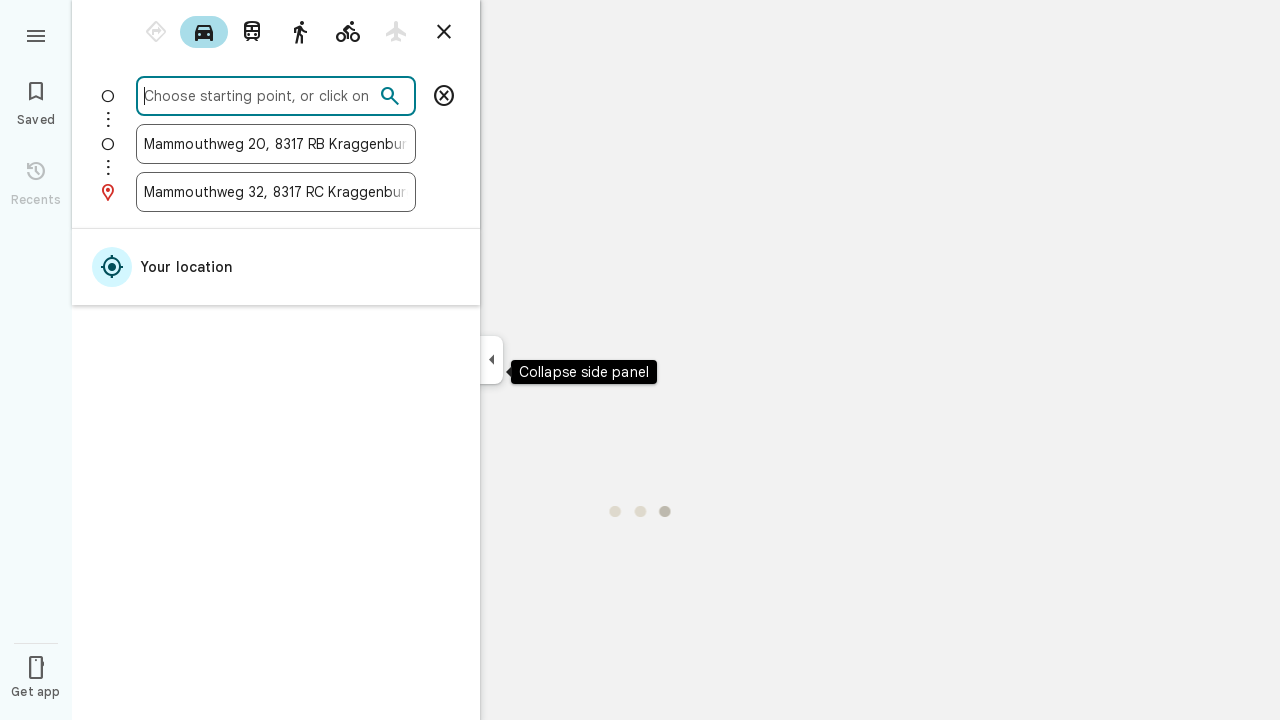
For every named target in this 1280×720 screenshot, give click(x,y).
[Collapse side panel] (491, 360)
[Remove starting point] (444, 96)
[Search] (390, 97)
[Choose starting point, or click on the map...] (259, 96)
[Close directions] (444, 32)
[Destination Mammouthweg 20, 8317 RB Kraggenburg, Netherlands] (276, 144)
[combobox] (259, 96)
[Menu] (36, 34)
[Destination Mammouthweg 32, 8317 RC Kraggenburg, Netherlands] (276, 192)
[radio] (156, 32)
